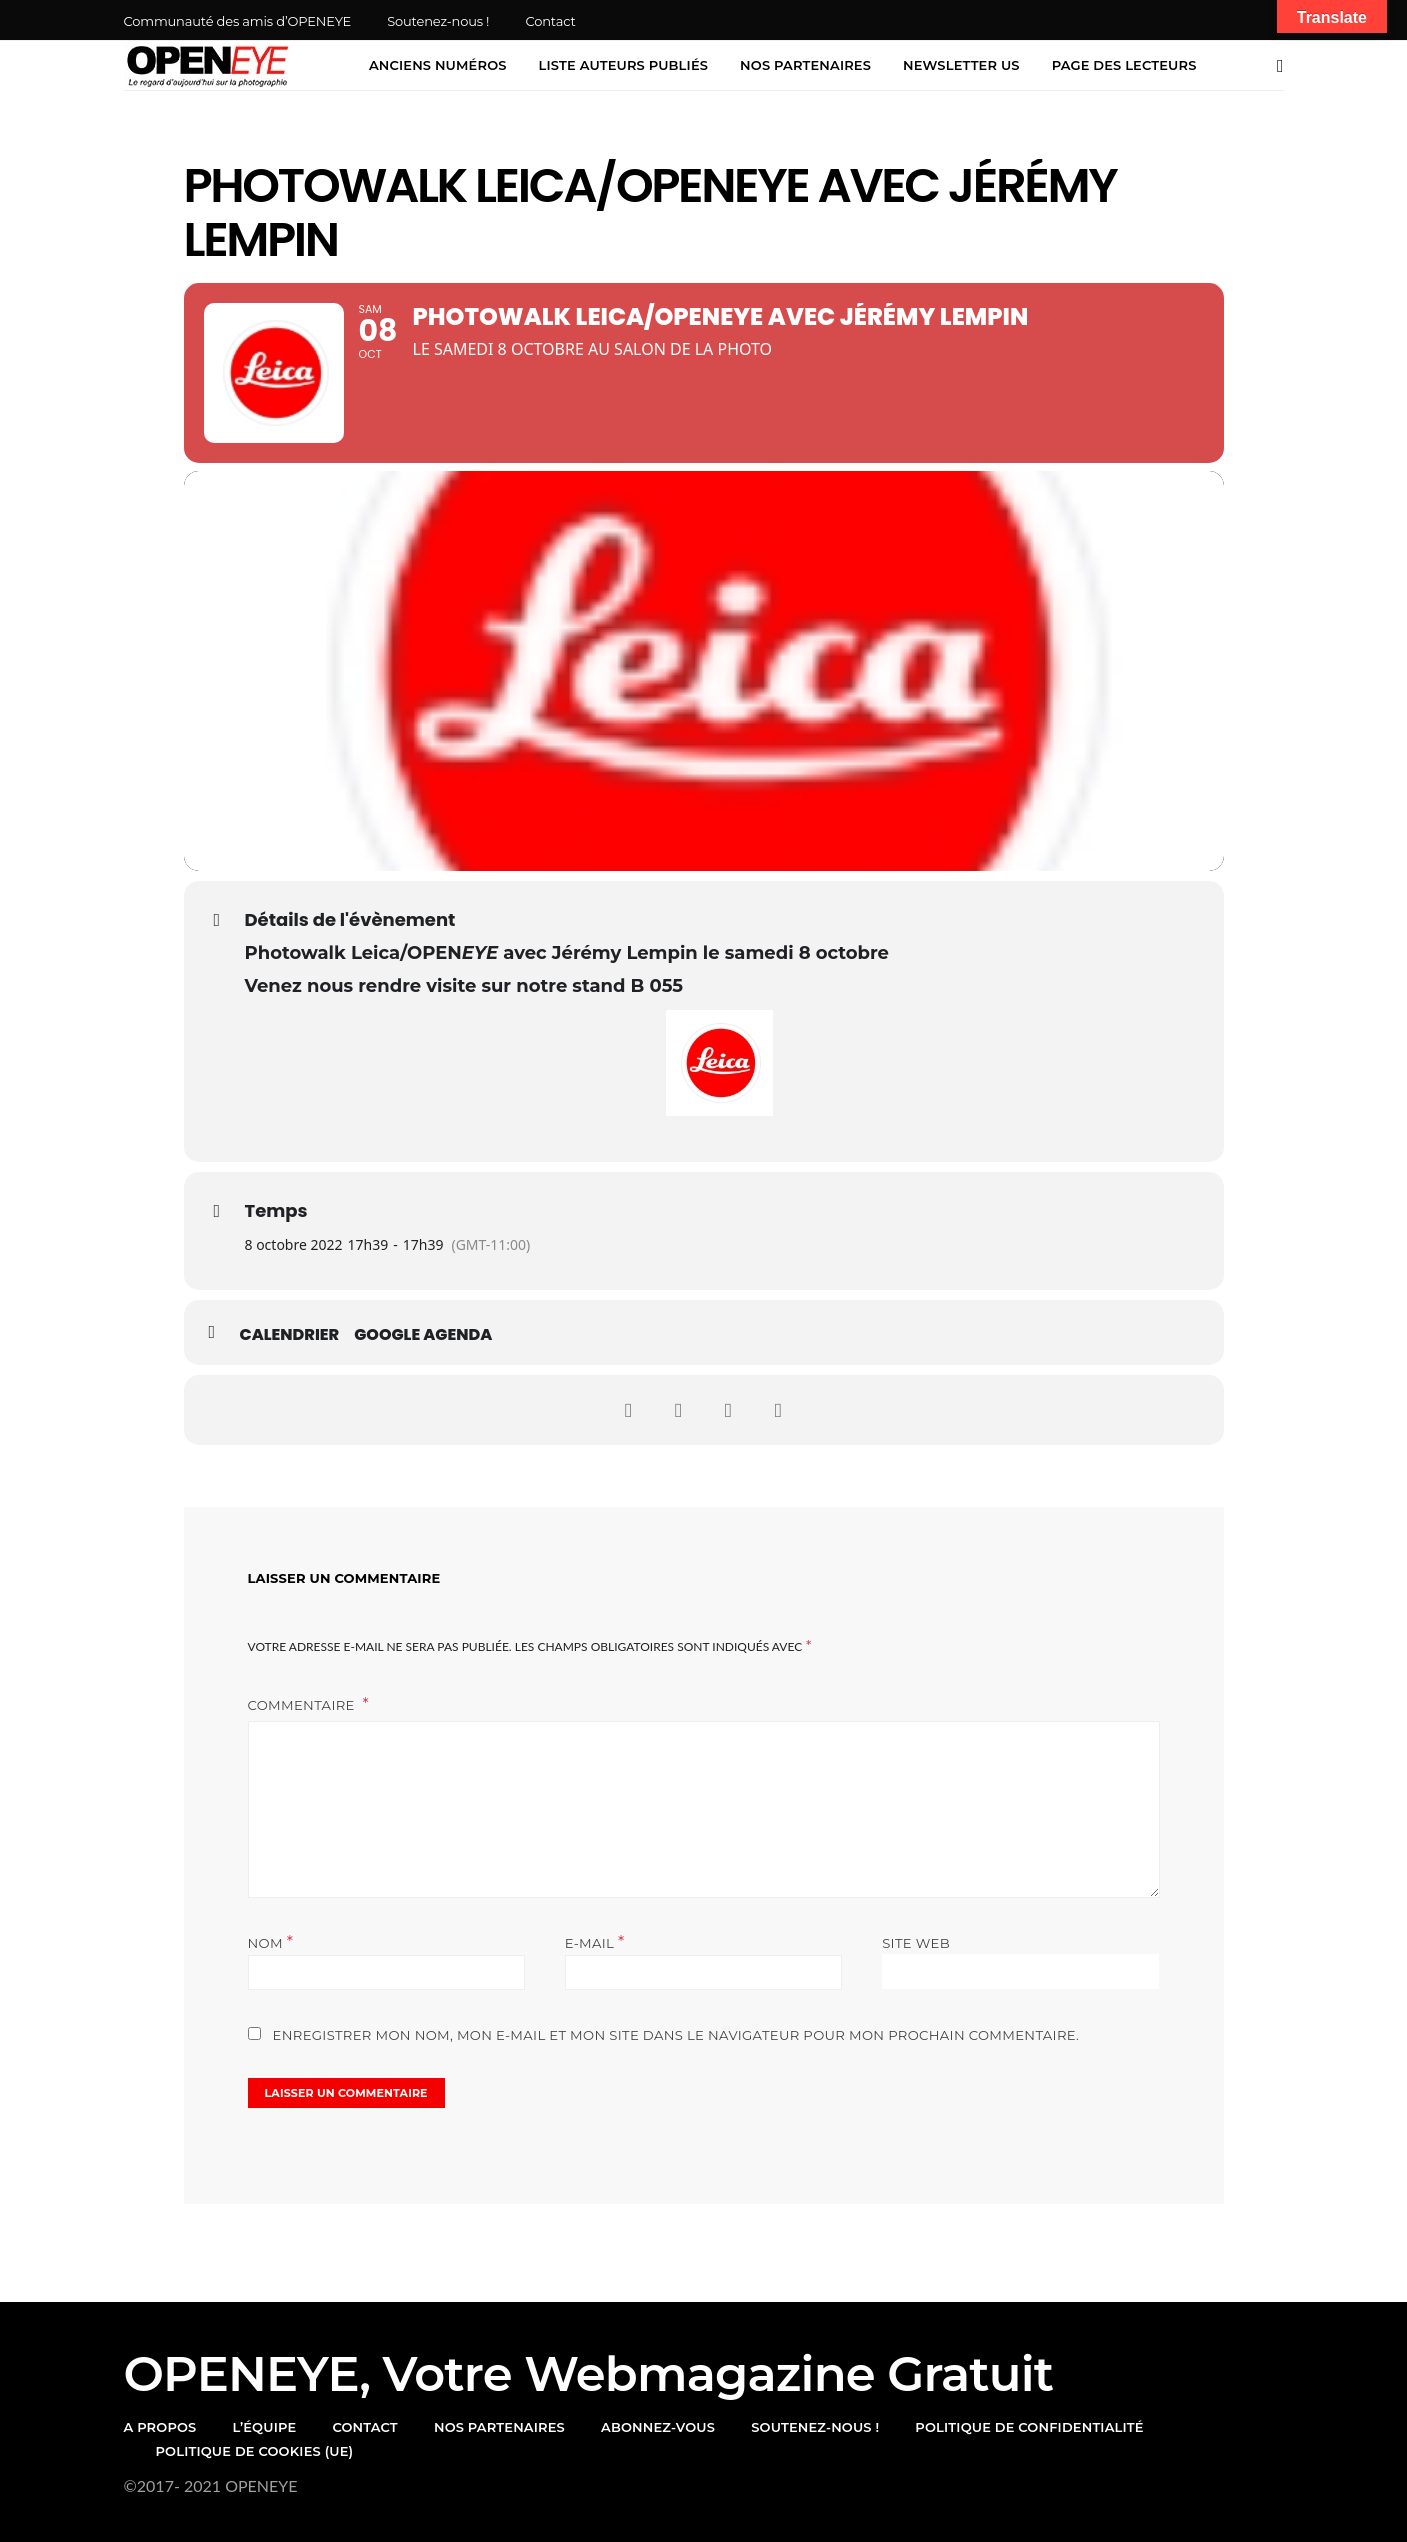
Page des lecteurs (1124, 65)
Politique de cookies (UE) (255, 2451)
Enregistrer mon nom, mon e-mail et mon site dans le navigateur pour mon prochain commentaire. (676, 2035)
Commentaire (303, 1705)
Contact (550, 21)
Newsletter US (961, 65)
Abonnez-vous (658, 2427)
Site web (916, 1943)
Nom (271, 1942)
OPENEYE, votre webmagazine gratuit (589, 2374)
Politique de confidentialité (1029, 2427)
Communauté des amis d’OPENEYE (238, 21)
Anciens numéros (438, 65)
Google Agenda (423, 1335)
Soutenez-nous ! (438, 21)
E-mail (595, 1942)
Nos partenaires (805, 65)
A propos (160, 2427)
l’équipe (265, 2427)
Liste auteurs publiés (623, 65)
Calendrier (290, 1335)
